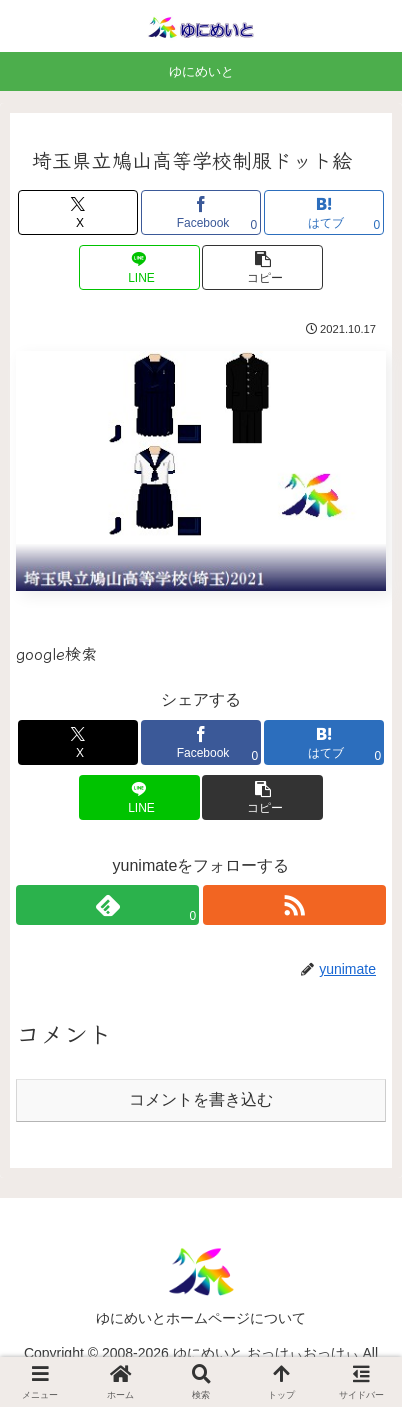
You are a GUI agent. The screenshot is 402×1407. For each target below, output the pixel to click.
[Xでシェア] (78, 212)
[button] (262, 267)
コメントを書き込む (201, 1099)
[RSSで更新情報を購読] (294, 905)
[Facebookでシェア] (201, 212)
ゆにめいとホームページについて (201, 1318)
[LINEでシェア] (139, 267)
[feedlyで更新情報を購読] (107, 905)
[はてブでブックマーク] (324, 212)
